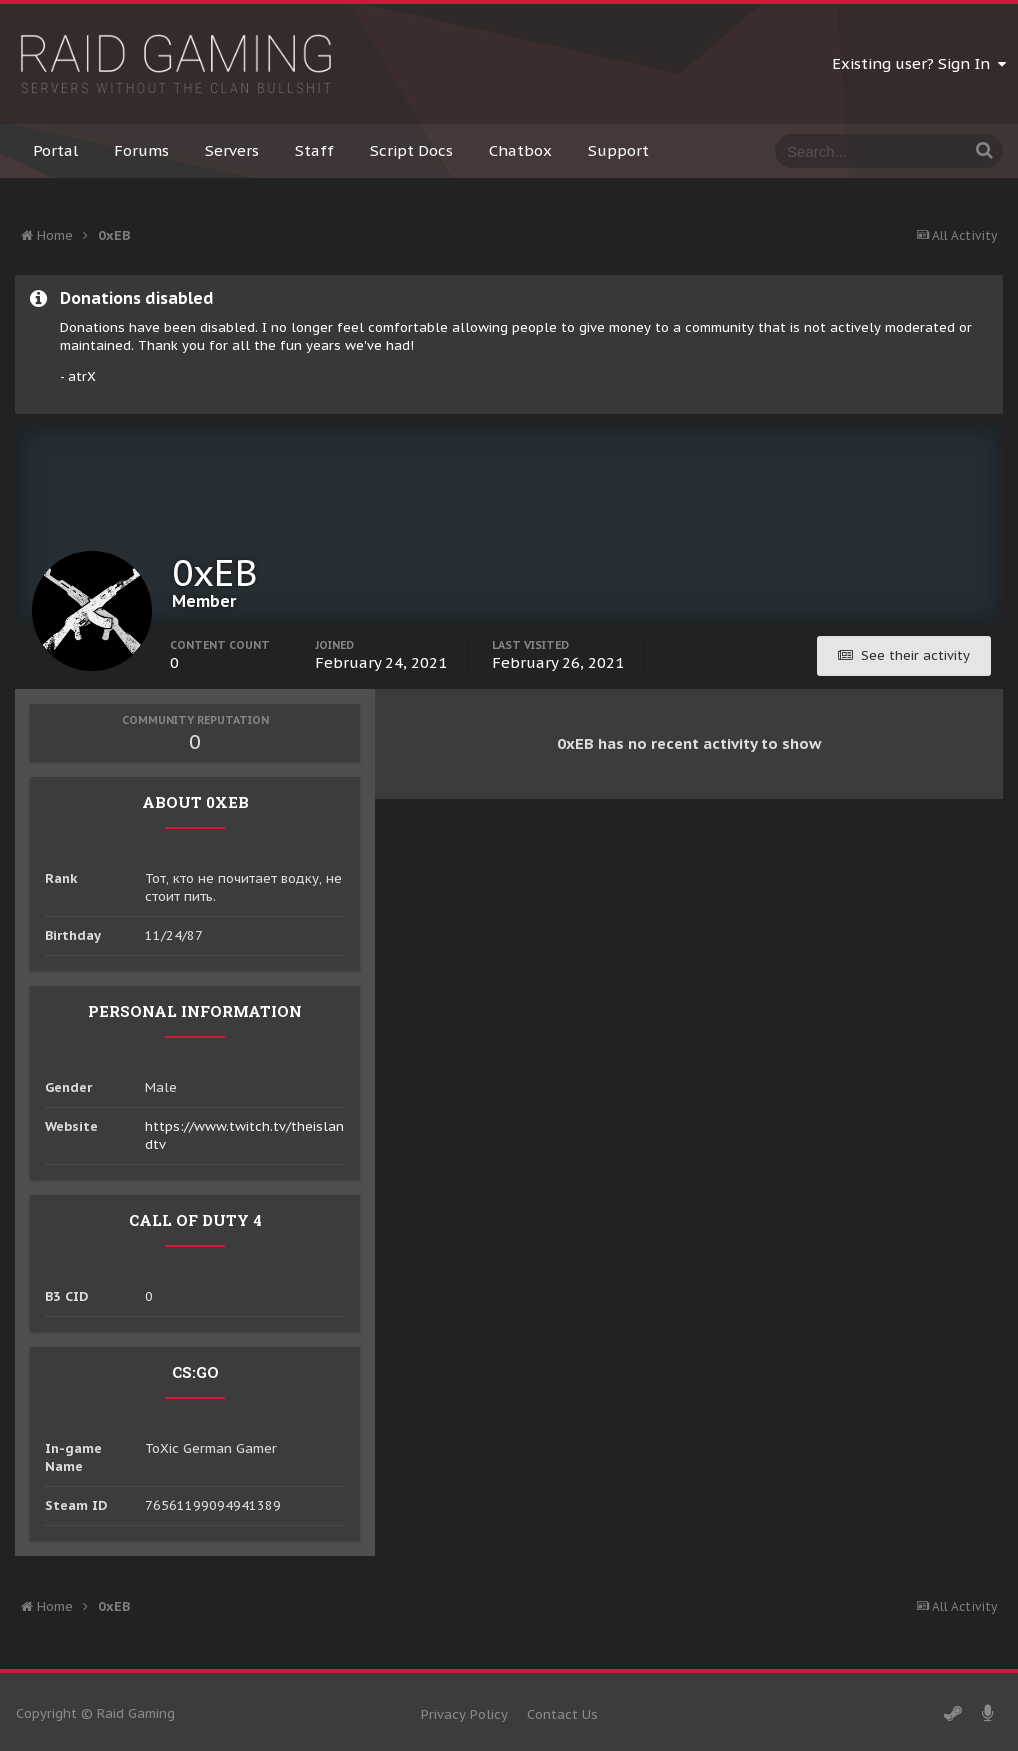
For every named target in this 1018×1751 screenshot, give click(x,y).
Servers (232, 150)
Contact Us (562, 1714)
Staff (314, 150)
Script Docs (411, 150)
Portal (55, 150)
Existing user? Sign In (919, 63)
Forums (141, 150)
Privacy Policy (464, 1714)
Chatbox (520, 150)
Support (618, 150)
